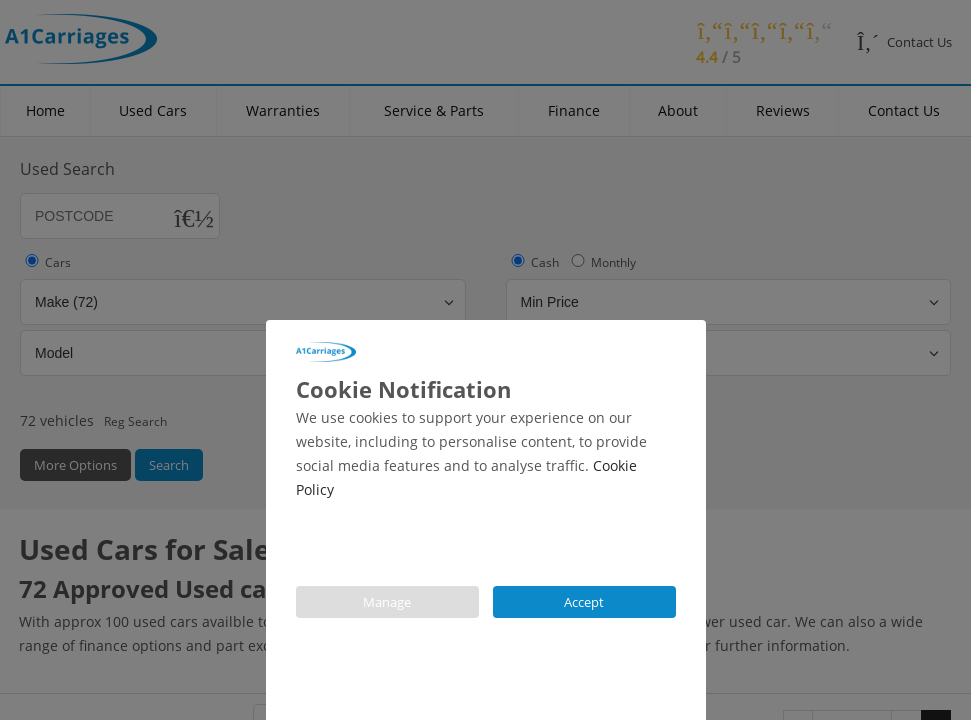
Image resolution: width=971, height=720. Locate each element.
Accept (584, 602)
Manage (387, 602)
